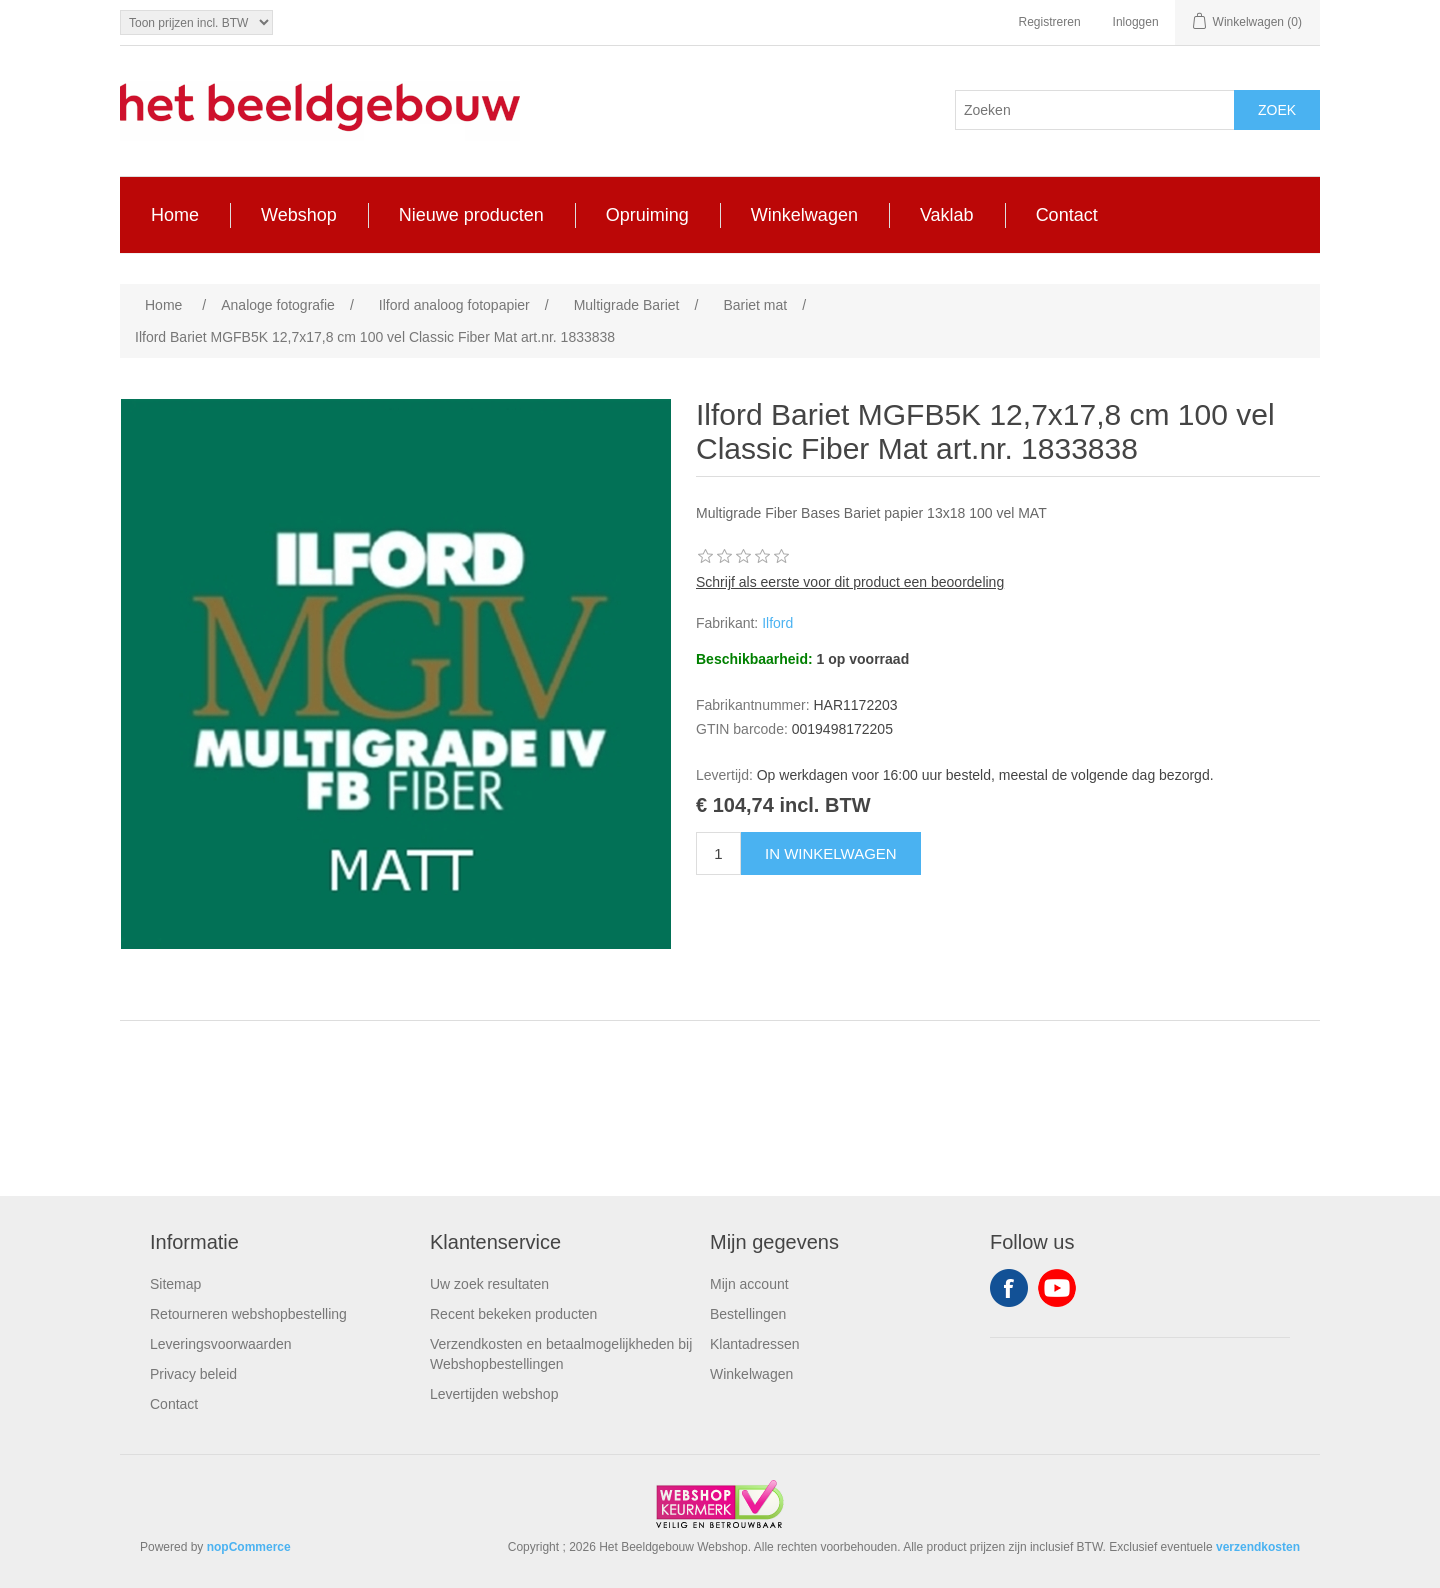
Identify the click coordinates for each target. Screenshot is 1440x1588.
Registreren (1050, 22)
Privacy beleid (193, 1374)
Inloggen (1136, 22)
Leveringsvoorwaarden (221, 1344)
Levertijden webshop (494, 1394)
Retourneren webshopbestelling (248, 1314)
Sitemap (175, 1284)
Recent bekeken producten (513, 1314)
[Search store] (1095, 110)
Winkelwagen (751, 1374)
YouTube (1057, 1288)
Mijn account (749, 1284)
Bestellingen (748, 1314)
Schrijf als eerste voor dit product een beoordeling (850, 582)
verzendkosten (1258, 1547)
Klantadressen (755, 1344)
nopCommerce (249, 1547)
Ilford (777, 623)
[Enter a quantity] (718, 853)
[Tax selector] (196, 22)
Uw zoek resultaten (489, 1284)
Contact (174, 1404)
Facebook (1009, 1288)
